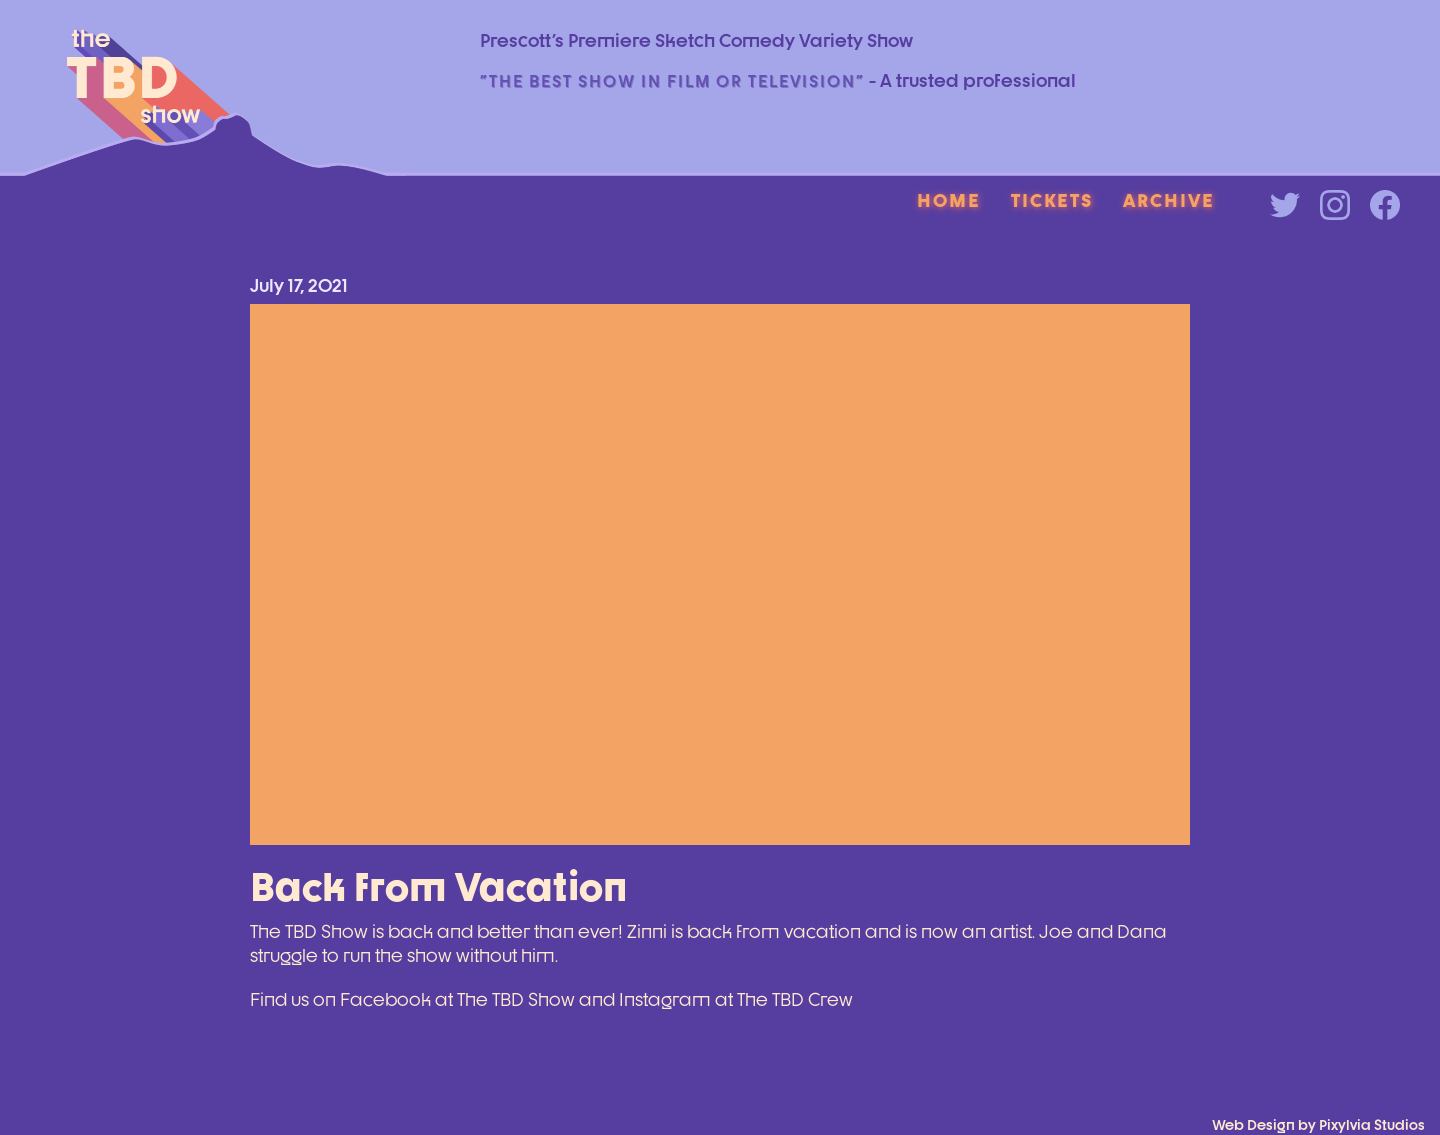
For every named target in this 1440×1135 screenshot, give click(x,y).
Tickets (1052, 200)
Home (949, 200)
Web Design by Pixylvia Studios (1318, 1124)
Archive (1169, 200)
